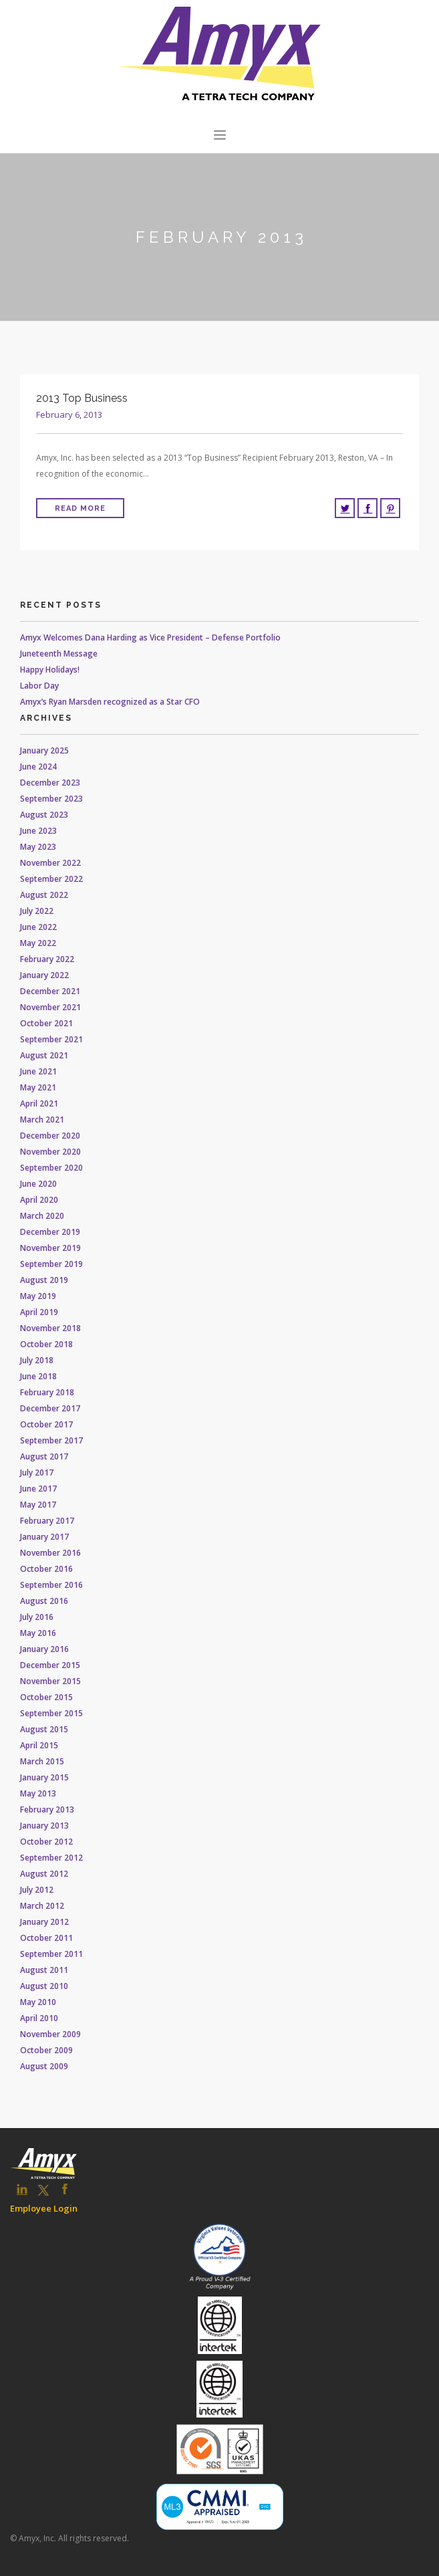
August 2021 (44, 1055)
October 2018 (46, 1344)
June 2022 (38, 927)
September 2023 (51, 798)
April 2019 (39, 1312)
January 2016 (44, 1649)
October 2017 (46, 1424)
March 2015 (42, 1761)
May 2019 (38, 1296)
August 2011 (44, 1970)
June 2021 (38, 1071)
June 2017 (38, 1488)
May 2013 (38, 1793)
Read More (80, 508)
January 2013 (44, 1825)
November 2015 (50, 1681)
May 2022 (38, 943)
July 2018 (36, 1360)
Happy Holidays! (50, 669)
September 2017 (51, 1440)
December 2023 (50, 782)
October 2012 (46, 1841)
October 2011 (46, 1938)
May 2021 (38, 1087)
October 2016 (46, 1568)
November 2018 (50, 1328)
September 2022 (51, 879)
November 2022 (50, 862)
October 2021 (46, 1023)
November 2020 (50, 1151)
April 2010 (39, 2018)
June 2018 (38, 1376)
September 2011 (51, 1954)
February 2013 (47, 1809)
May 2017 (38, 1504)
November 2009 (50, 2034)
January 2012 (44, 1921)
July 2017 (36, 1472)
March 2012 (42, 1905)
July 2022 (36, 911)
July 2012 (36, 1889)
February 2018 (47, 1392)
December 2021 (50, 991)
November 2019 (50, 1248)
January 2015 (44, 1777)
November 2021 (50, 1007)
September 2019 (51, 1264)
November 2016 (50, 1552)
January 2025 (44, 750)
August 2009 (44, 2066)
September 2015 (51, 1713)
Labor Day (39, 685)
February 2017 (47, 1520)
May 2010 (38, 2002)
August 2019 (44, 1280)
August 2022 (44, 895)
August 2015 (44, 1729)
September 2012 (51, 1857)
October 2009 (46, 2050)
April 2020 (39, 1199)
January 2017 (44, 1536)
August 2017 (44, 1456)
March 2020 (42, 1215)
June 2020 (38, 1183)
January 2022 (44, 975)
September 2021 (51, 1039)
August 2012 (44, 1873)
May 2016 (38, 1633)
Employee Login (44, 2208)
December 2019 (50, 1232)
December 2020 (50, 1135)
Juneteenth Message (59, 653)
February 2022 (47, 959)
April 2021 (39, 1103)
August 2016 (44, 1601)
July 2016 (36, 1617)
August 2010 (44, 1986)
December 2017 (50, 1408)
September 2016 (51, 1585)
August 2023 (44, 814)
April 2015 (39, 1745)
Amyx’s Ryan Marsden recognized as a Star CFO (110, 701)
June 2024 (38, 766)
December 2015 (50, 1665)
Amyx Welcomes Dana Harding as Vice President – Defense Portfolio (150, 637)
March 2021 (42, 1119)
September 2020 (51, 1167)
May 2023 (38, 846)
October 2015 (46, 1697)
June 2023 (38, 830)
